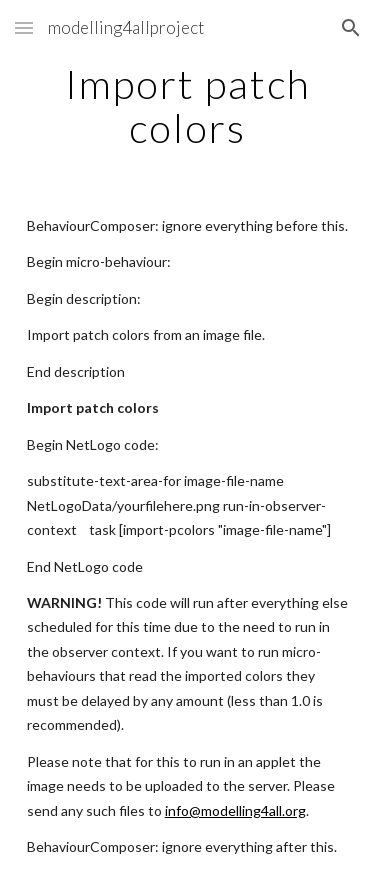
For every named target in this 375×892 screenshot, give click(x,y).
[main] (188, 106)
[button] (24, 27)
